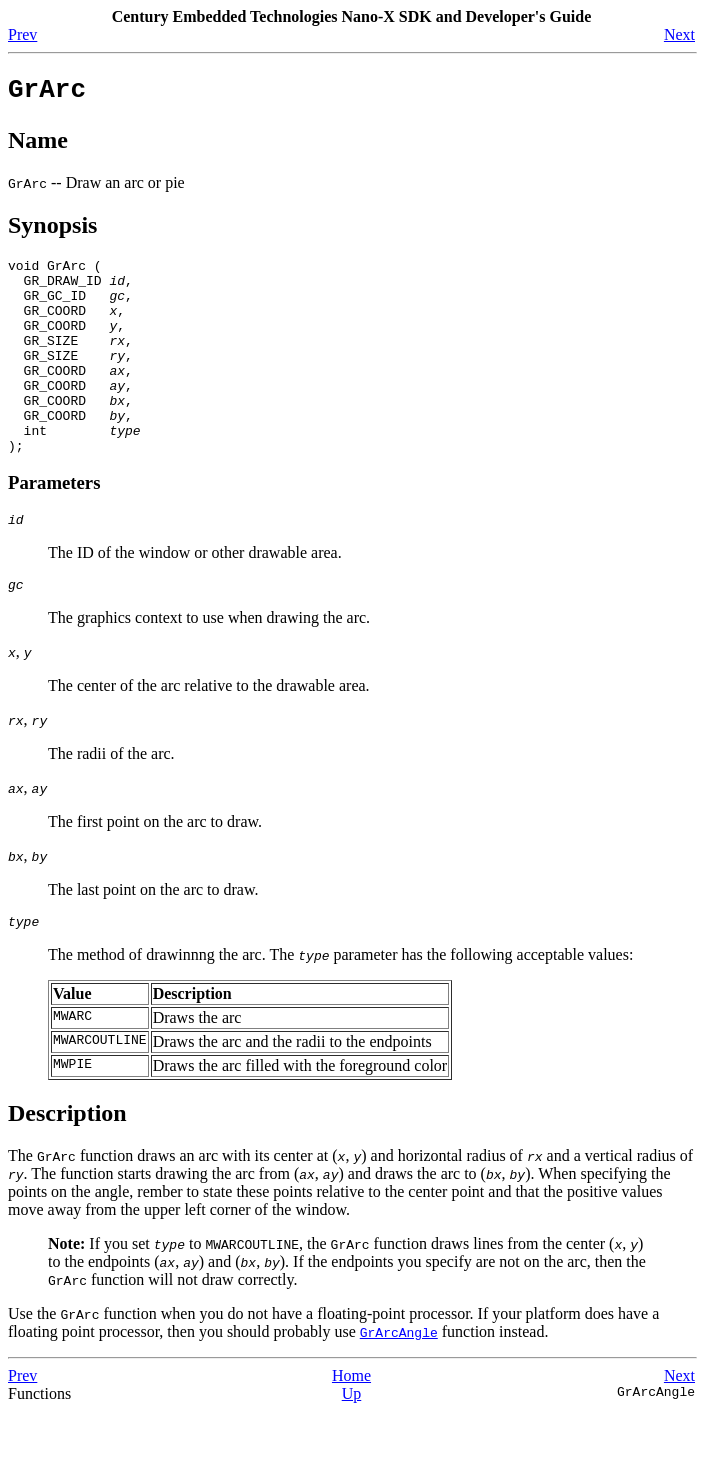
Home (351, 1429)
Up (352, 1447)
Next (679, 34)
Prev (22, 34)
